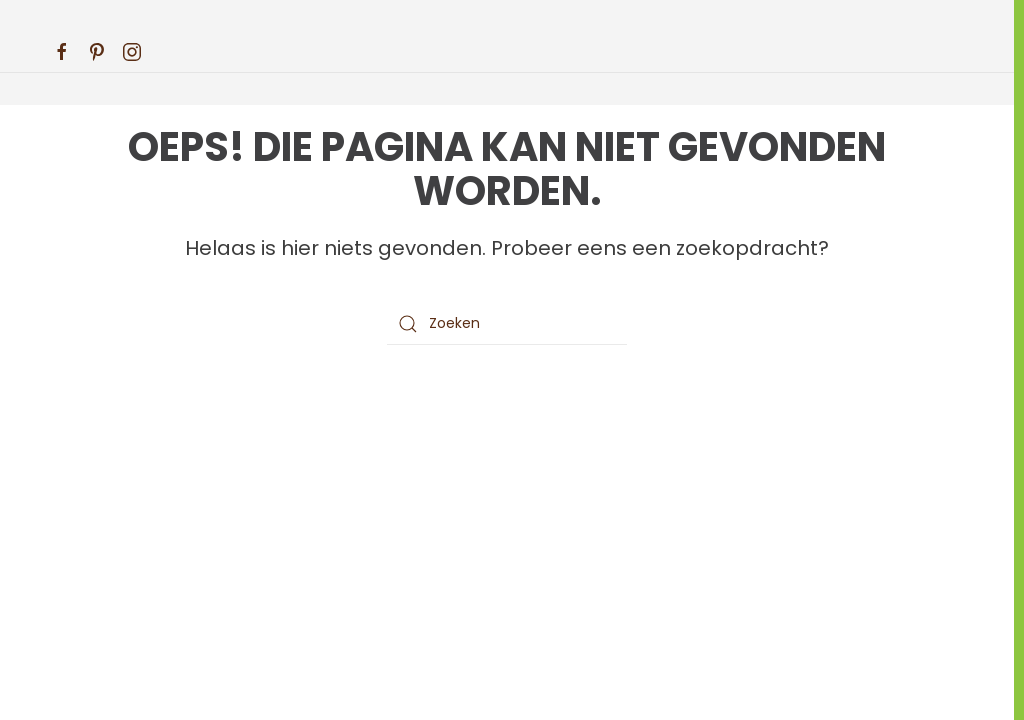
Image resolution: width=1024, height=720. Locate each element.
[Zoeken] (507, 324)
